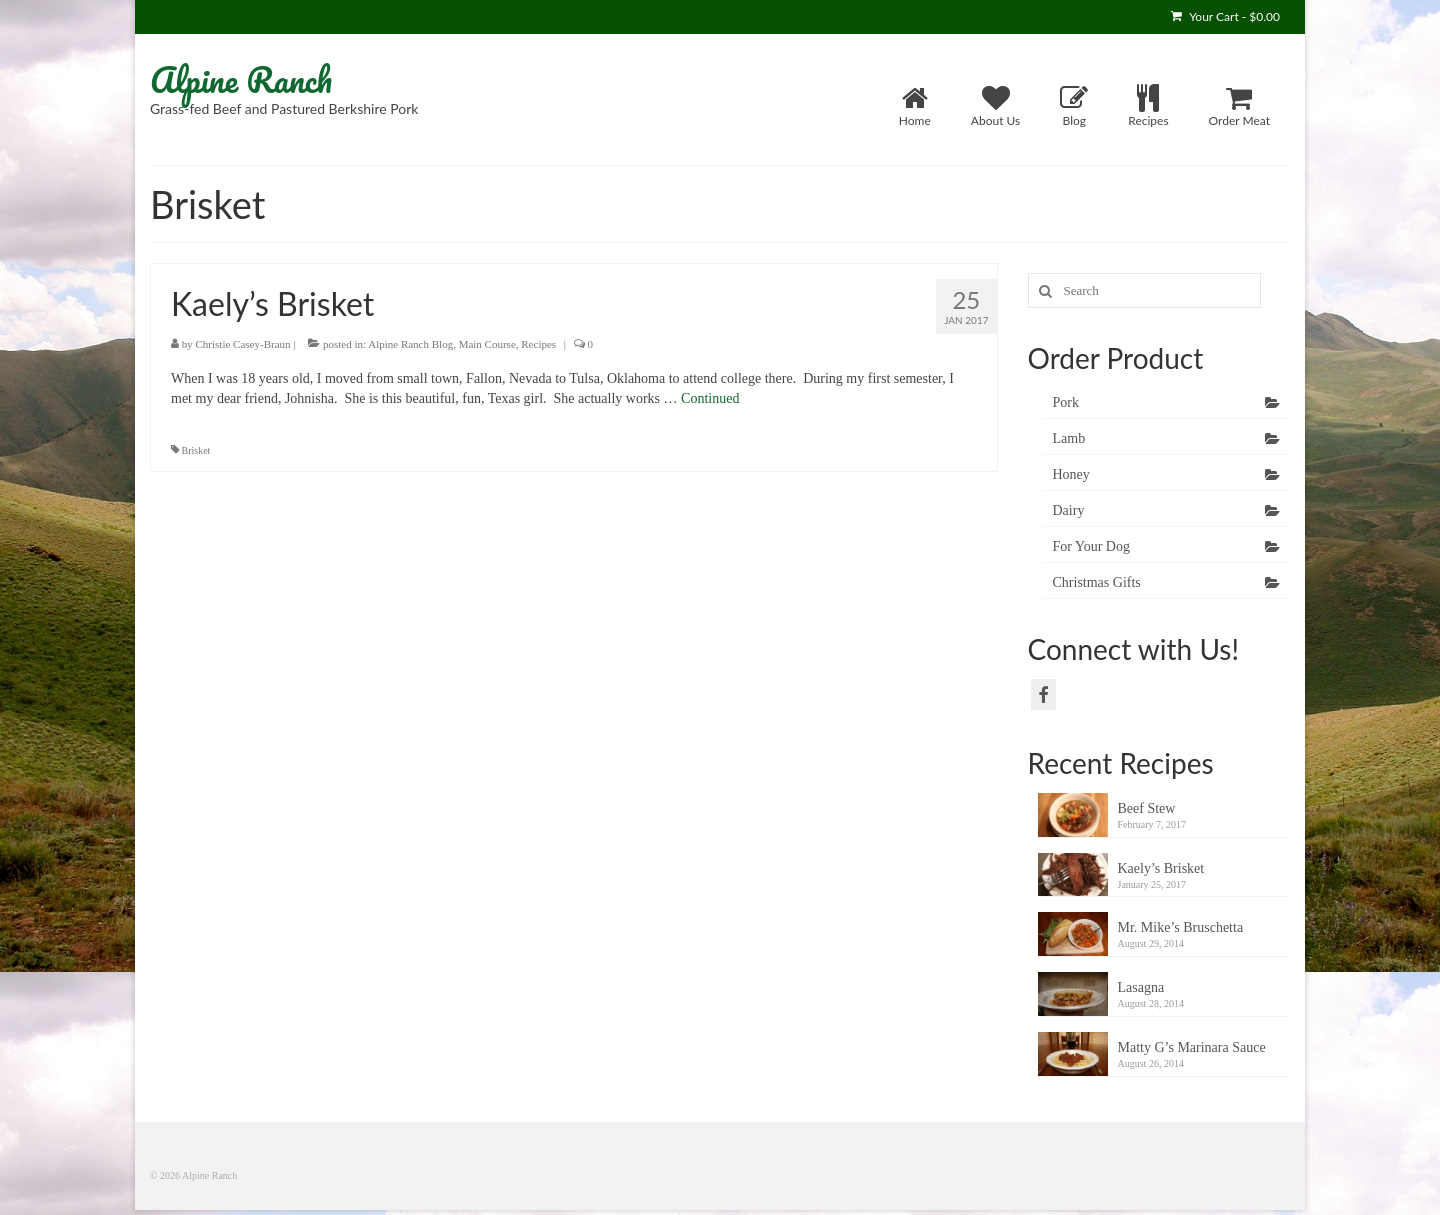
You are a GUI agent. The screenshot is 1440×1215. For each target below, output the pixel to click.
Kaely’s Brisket (1161, 868)
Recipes (538, 344)
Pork (1066, 402)
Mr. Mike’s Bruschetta (1181, 927)
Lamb (1069, 438)
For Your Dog (1091, 546)
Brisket (196, 450)
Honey (1071, 474)
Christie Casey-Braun (243, 344)
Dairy (1069, 510)
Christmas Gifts (1097, 582)
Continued (710, 398)
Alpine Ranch (241, 79)
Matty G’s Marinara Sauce (1192, 1047)
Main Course (487, 344)
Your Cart (1225, 16)
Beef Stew (1147, 808)
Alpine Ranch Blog (410, 344)
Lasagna (1141, 987)
